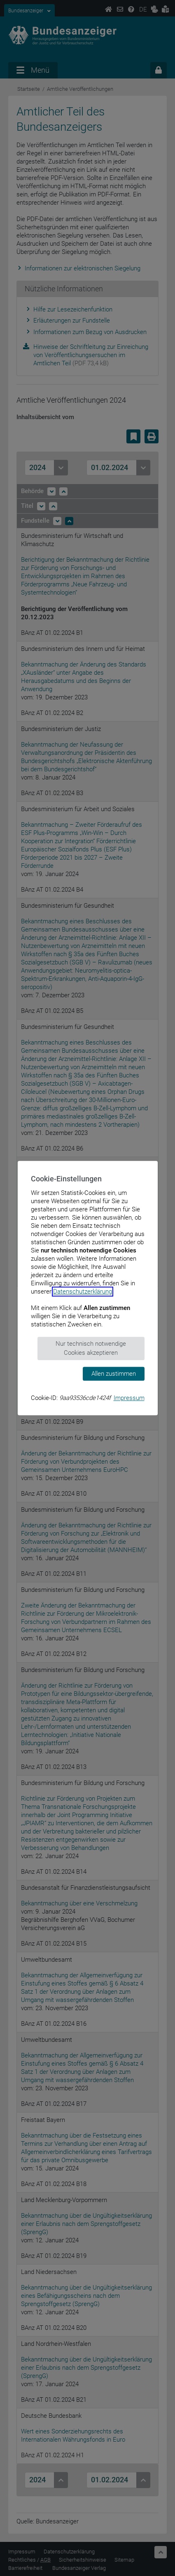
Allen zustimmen (113, 1373)
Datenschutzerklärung (82, 1291)
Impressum (129, 1398)
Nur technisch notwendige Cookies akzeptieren (91, 1348)
